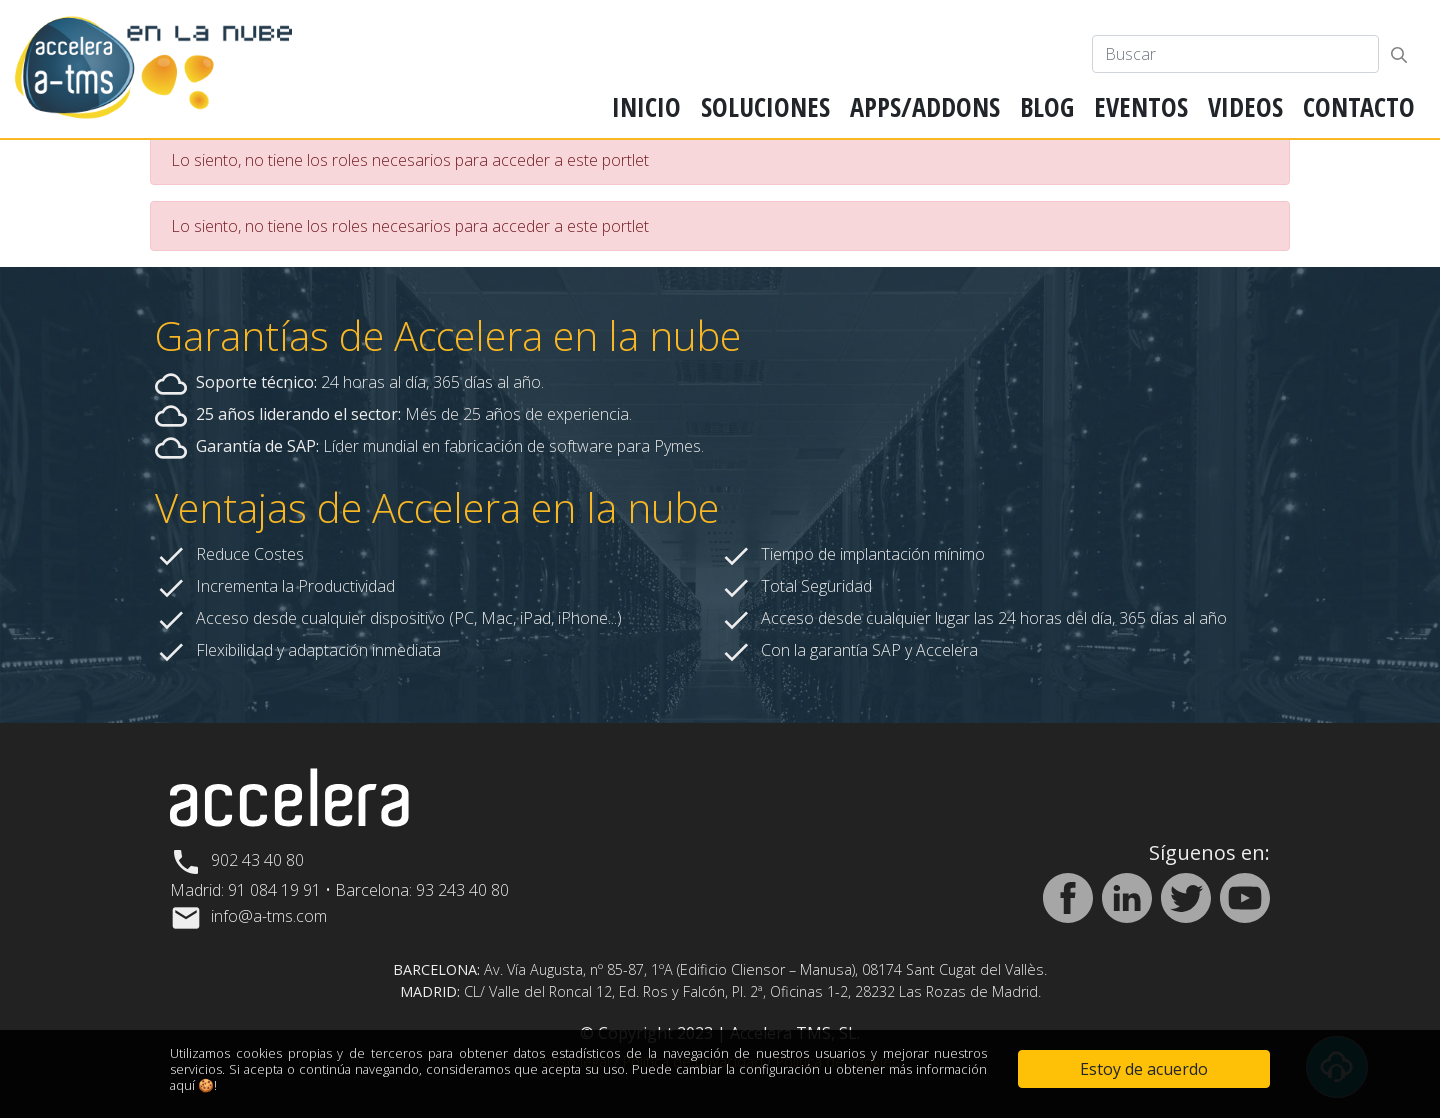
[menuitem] (646, 107)
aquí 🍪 (192, 1085)
